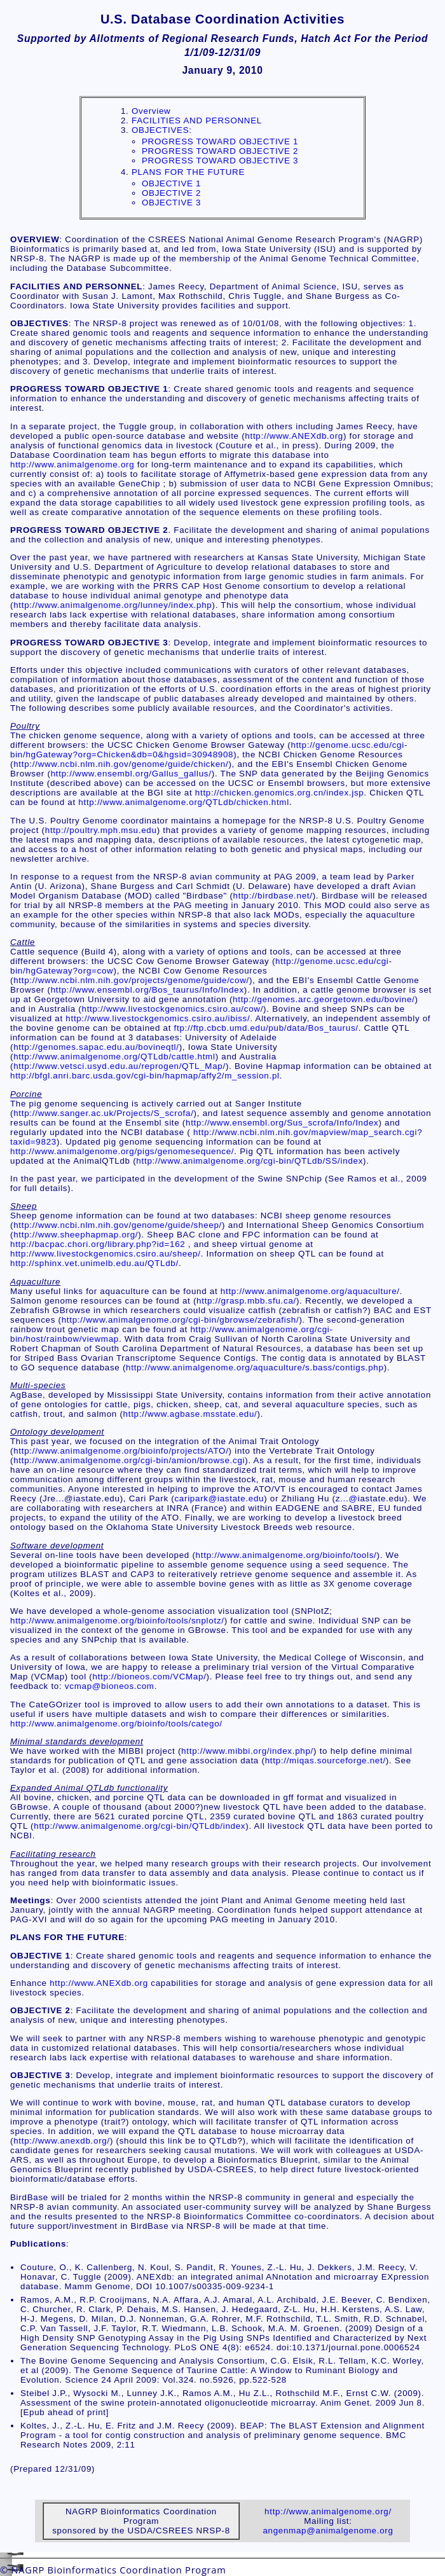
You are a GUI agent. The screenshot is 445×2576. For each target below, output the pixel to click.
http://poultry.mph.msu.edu (101, 830)
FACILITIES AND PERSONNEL (197, 120)
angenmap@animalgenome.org (328, 2530)
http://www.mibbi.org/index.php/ (247, 1751)
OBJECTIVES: (162, 130)
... (60, 1498)
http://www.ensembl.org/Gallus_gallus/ (131, 773)
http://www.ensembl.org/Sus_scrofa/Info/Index (282, 1122)
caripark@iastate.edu (219, 1498)
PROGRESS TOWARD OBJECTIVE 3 (220, 160)
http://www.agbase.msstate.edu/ (190, 1414)
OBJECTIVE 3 (171, 202)
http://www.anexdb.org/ (61, 2141)
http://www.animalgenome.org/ (328, 2511)
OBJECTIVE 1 (171, 183)
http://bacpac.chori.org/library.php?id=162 (97, 1244)
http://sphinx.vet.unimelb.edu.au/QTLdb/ (94, 1263)
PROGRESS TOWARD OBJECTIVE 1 (220, 141)
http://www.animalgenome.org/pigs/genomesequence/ (122, 1151)
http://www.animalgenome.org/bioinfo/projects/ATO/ (120, 1451)
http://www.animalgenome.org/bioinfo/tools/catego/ (116, 1723)
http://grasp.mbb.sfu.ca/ (246, 1300)
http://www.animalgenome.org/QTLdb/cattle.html (114, 1056)
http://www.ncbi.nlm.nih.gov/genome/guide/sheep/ (117, 1225)
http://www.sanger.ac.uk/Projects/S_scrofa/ (103, 1113)
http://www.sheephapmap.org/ (75, 1234)
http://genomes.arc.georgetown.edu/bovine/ (323, 999)
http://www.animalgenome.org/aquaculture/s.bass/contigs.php (255, 1367)
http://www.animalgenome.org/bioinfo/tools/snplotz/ (117, 1620)
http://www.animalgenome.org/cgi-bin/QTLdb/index (139, 1826)
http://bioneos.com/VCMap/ (149, 1676)
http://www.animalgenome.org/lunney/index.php (112, 605)
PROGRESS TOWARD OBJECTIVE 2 (220, 151)
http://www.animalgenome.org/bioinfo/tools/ (286, 1555)
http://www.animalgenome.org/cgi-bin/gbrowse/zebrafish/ (180, 1320)
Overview (151, 111)
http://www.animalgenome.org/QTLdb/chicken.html (183, 802)
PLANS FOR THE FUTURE (188, 172)
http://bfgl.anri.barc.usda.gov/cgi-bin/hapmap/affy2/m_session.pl (145, 1075)
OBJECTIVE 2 (171, 193)
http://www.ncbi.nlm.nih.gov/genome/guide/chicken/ (120, 764)
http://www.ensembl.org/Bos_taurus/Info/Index (147, 990)
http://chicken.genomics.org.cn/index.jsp (279, 792)
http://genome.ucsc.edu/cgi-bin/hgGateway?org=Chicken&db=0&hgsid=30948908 (208, 749)
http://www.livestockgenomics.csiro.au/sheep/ (105, 1253)
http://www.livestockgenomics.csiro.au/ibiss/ (157, 1018)
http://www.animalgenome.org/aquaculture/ (310, 1291)
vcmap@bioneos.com (109, 1686)
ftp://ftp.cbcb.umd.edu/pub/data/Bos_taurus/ (266, 1028)
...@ (349, 1498)
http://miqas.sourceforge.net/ (325, 1760)
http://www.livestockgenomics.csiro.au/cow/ (172, 1009)
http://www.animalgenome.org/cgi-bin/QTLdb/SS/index (249, 1161)
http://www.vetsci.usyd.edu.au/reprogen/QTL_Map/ (119, 1066)
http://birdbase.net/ (273, 895)
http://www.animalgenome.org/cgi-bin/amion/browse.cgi (129, 1460)
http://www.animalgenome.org (72, 464)
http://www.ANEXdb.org (294, 436)
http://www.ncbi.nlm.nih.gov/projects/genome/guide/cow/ (131, 980)
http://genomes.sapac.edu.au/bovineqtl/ (96, 1047)
